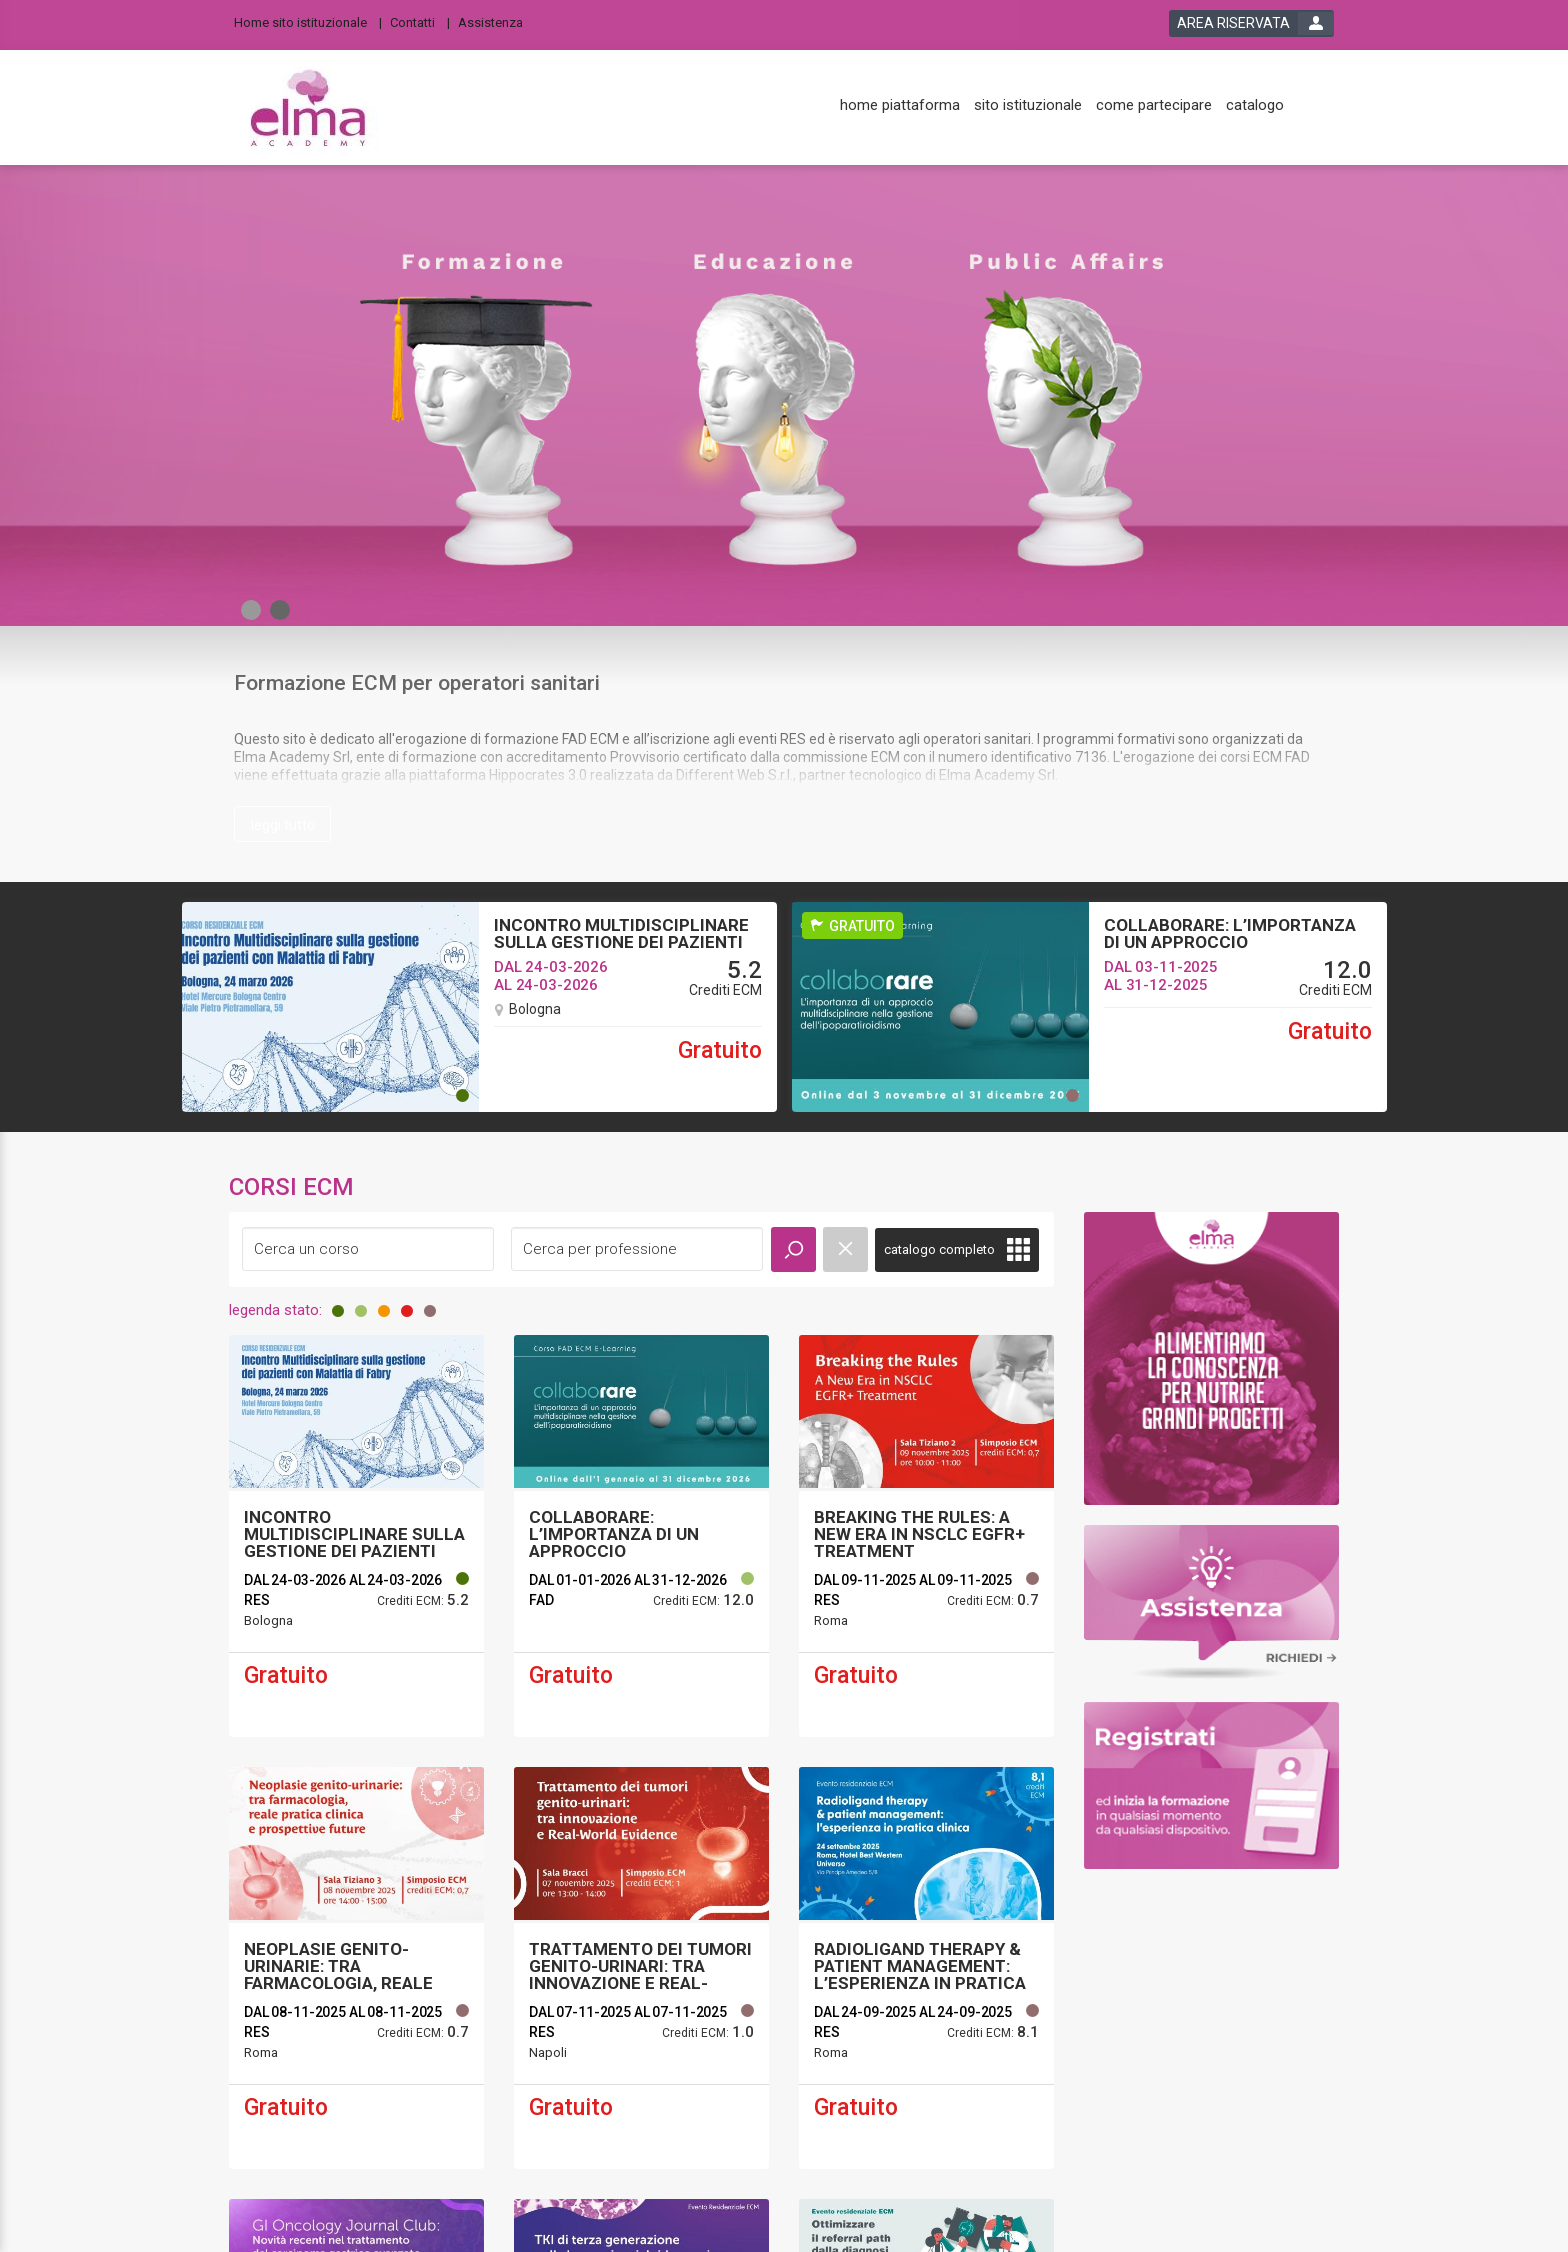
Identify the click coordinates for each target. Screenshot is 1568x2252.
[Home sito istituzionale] (308, 21)
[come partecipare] (1154, 105)
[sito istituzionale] (1028, 105)
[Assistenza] (496, 21)
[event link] (356, 1536)
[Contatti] (420, 21)
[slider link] (1211, 1357)
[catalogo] (1255, 105)
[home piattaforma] (900, 105)
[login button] (1251, 23)
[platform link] (308, 108)
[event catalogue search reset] (845, 1249)
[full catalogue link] (957, 1250)
